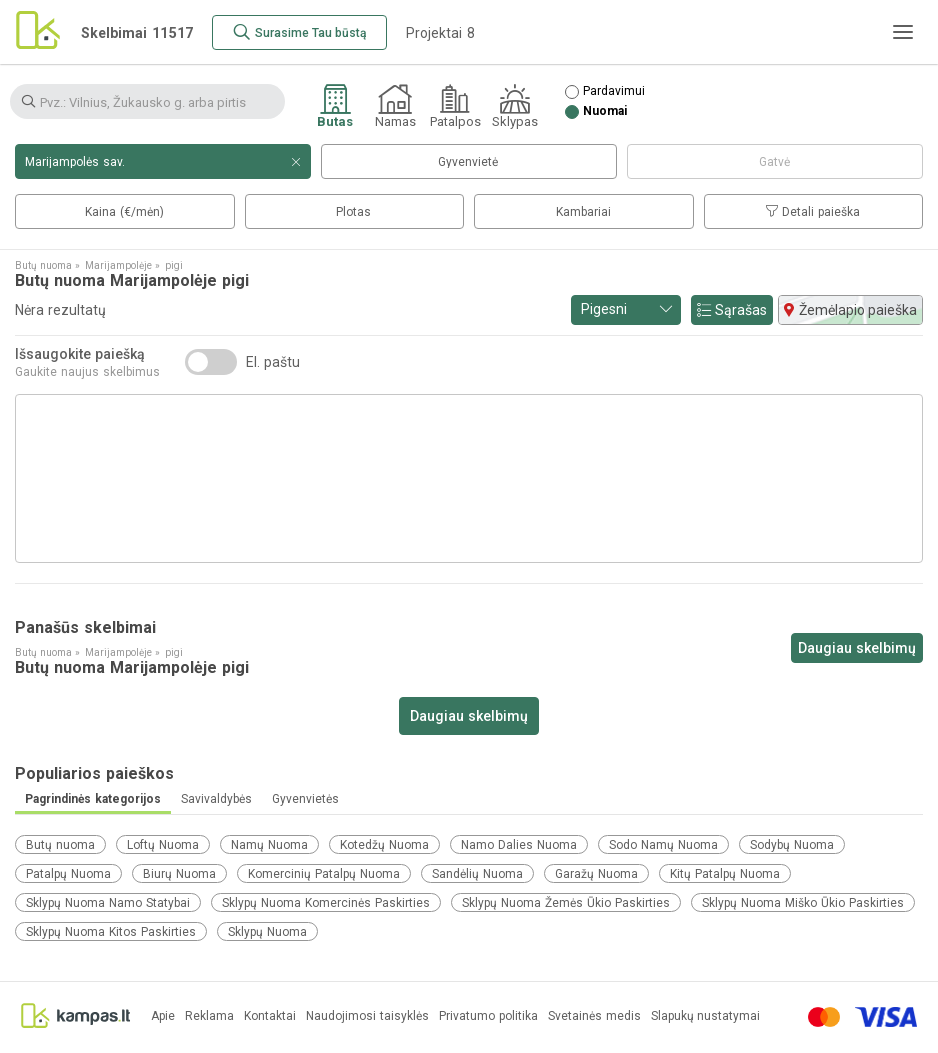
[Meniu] (903, 32)
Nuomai (605, 111)
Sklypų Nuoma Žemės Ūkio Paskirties (566, 903)
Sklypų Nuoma (267, 932)
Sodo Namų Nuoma (663, 845)
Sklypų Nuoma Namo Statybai (108, 903)
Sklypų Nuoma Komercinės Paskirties (326, 903)
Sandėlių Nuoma (477, 874)
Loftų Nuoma (163, 845)
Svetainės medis (594, 1016)
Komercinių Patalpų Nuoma (324, 874)
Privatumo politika (488, 1016)
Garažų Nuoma (596, 874)
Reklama (209, 1016)
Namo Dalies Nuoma (519, 845)
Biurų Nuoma (179, 874)
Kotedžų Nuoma (384, 845)
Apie (163, 1016)
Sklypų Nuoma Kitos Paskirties (111, 932)
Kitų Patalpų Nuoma (725, 874)
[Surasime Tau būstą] (299, 32)
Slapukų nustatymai (705, 1016)
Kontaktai (270, 1016)
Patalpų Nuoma (68, 874)
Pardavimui (614, 91)
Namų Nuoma (269, 845)
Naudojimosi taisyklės (367, 1016)
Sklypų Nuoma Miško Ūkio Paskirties (803, 903)
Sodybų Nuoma (792, 845)
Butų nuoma (60, 845)
